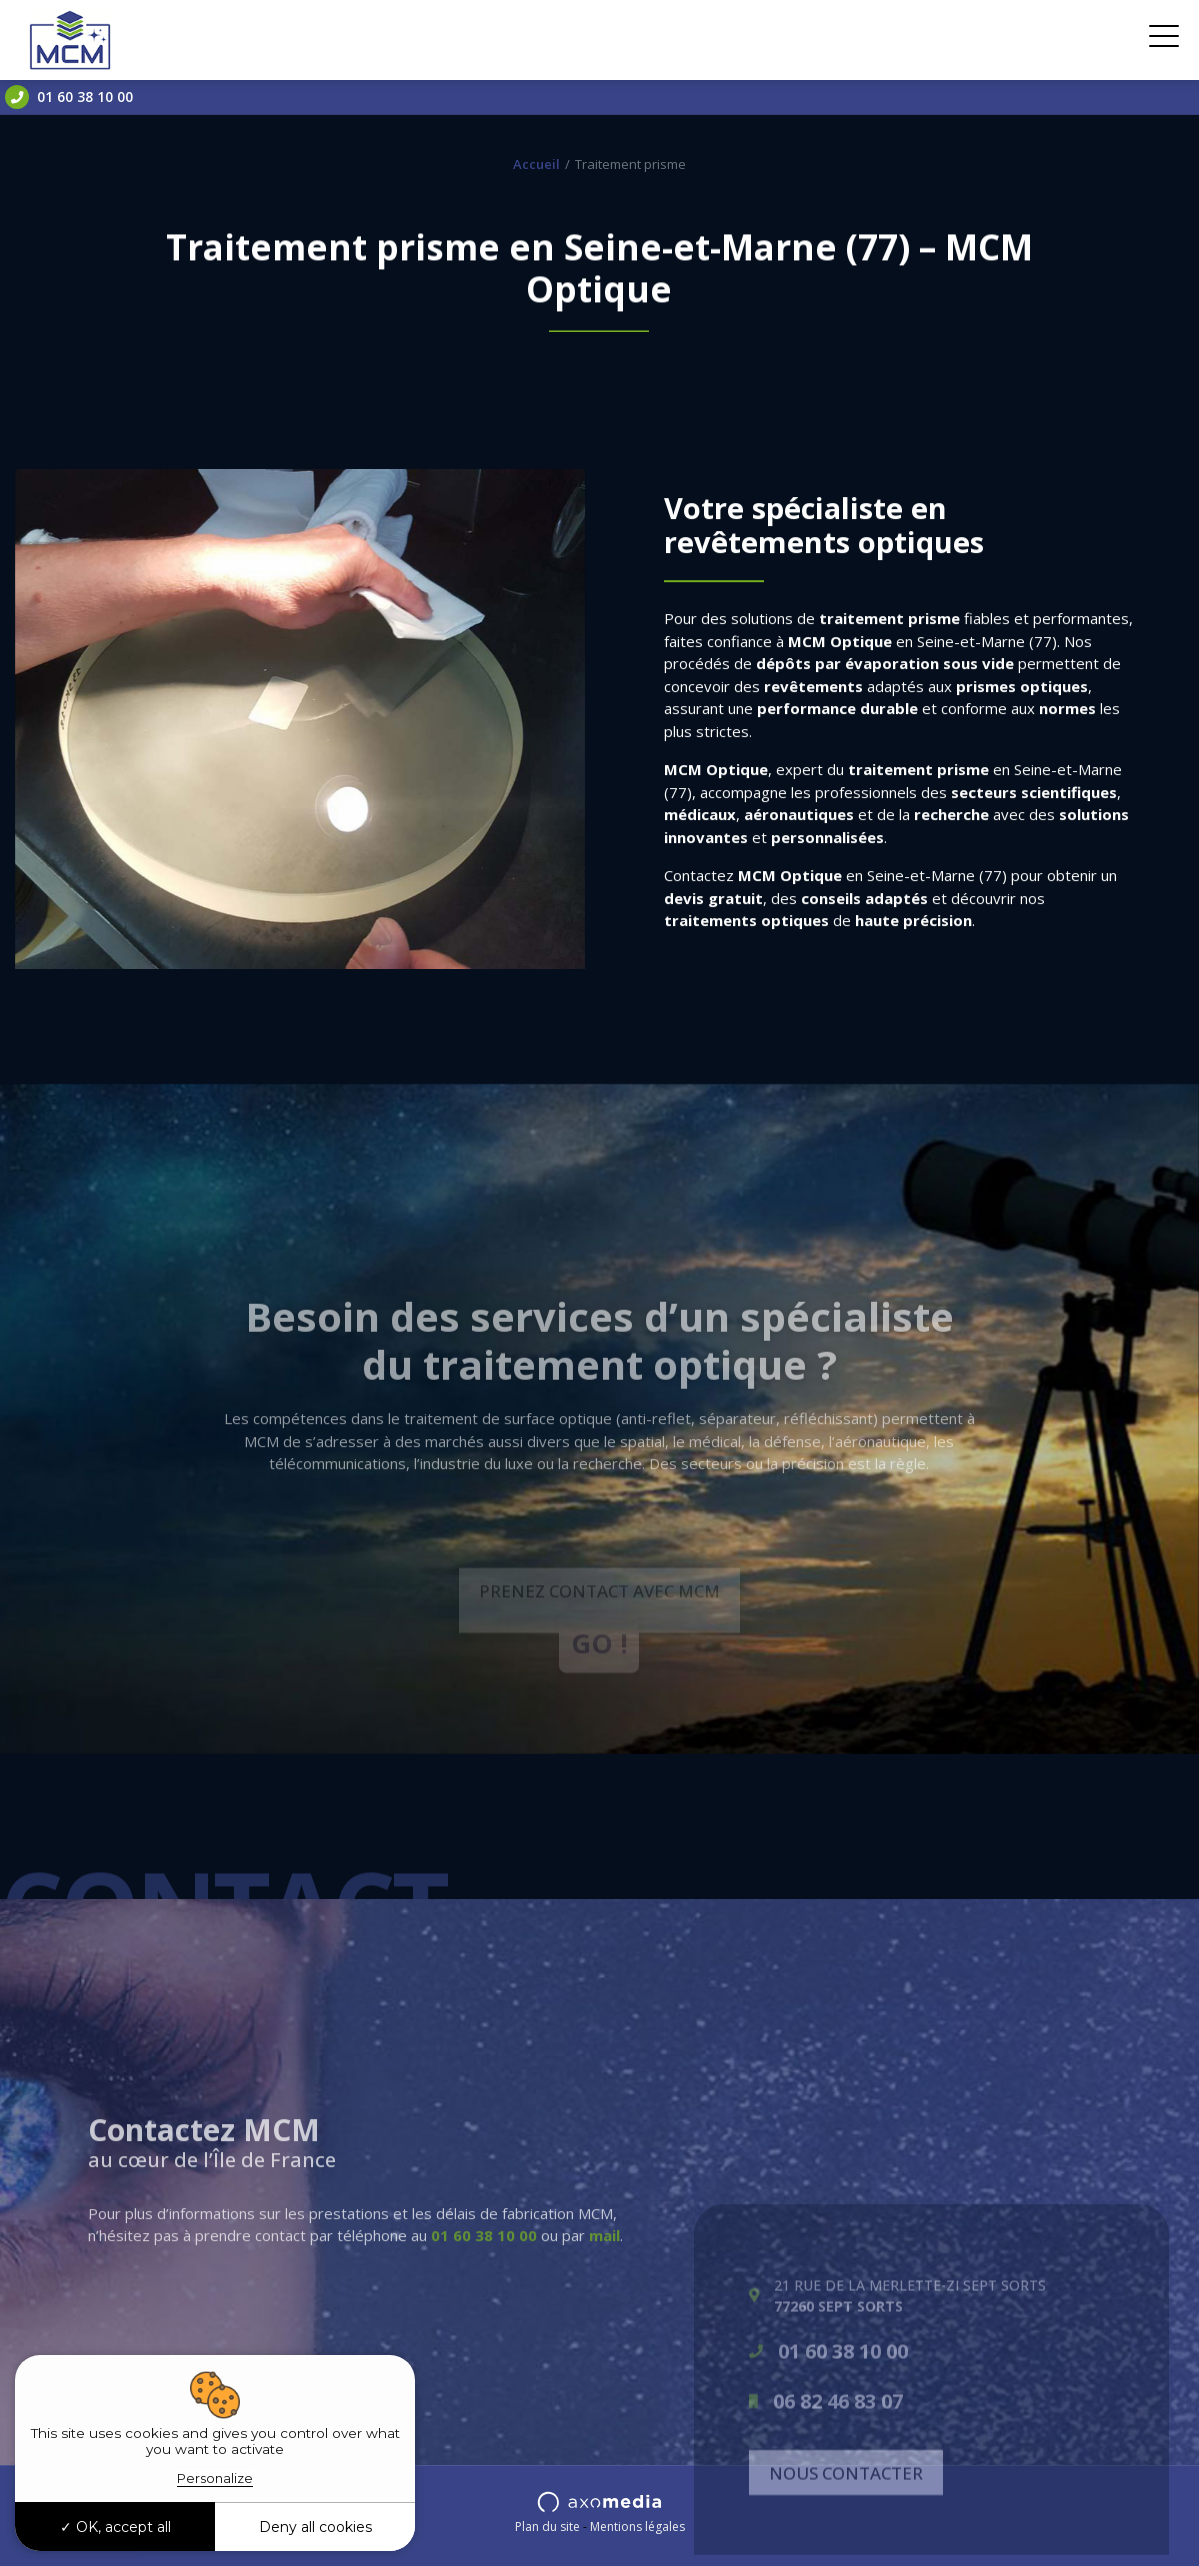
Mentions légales (637, 2526)
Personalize (215, 2478)
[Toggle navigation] (1164, 40)
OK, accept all (115, 2527)
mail (604, 2317)
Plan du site (547, 2526)
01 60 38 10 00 (69, 97)
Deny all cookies (315, 2527)
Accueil (536, 164)
